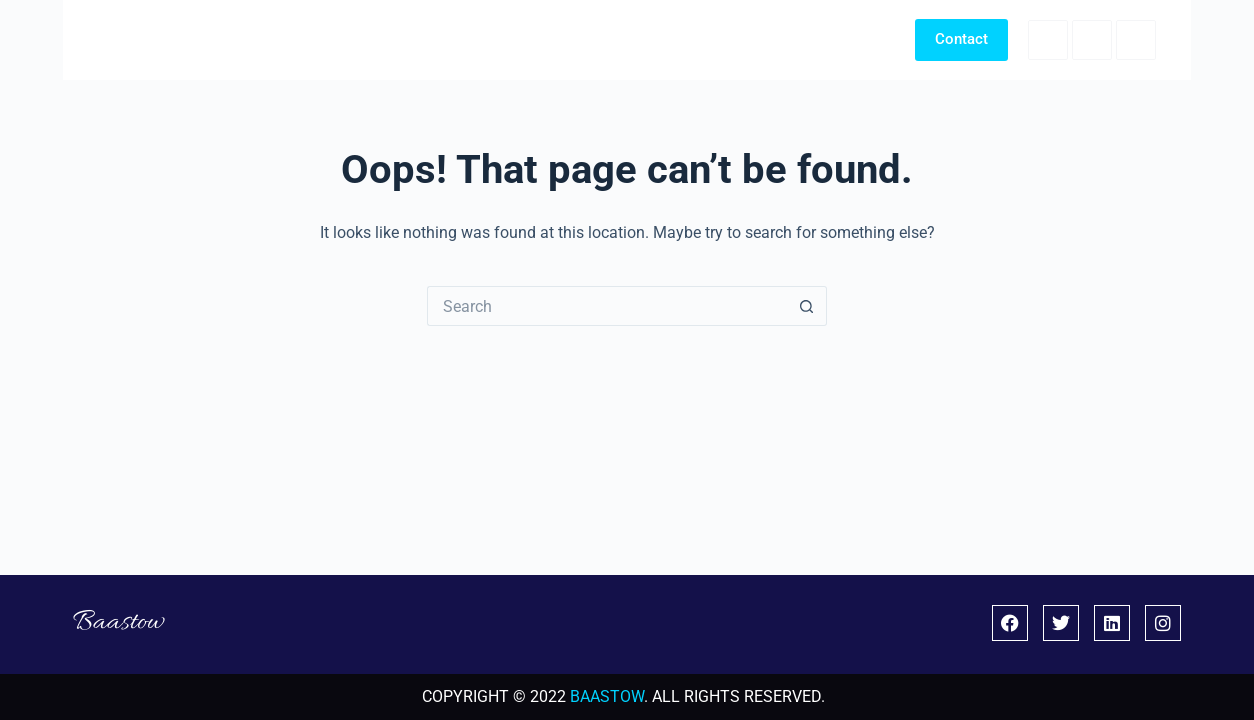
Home (678, 39)
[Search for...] (607, 306)
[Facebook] (1048, 40)
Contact (961, 39)
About (855, 39)
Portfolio (767, 39)
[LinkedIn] (1136, 40)
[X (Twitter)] (1092, 40)
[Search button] (807, 306)
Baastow (135, 39)
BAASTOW (607, 696)
